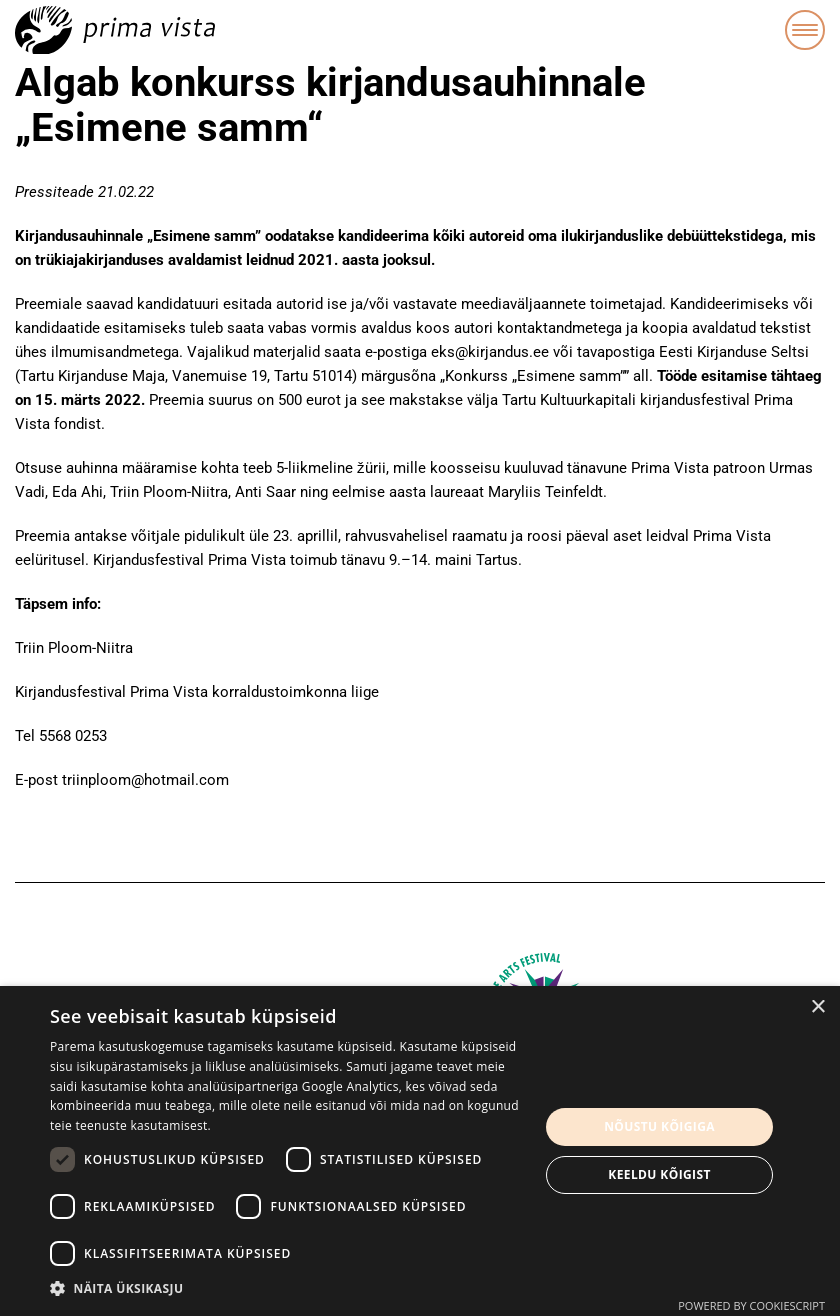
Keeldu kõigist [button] (659, 1174)
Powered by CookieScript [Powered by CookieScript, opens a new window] (751, 1305)
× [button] (817, 1007)
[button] (287, 1289)
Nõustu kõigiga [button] (659, 1126)
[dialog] (420, 1151)
